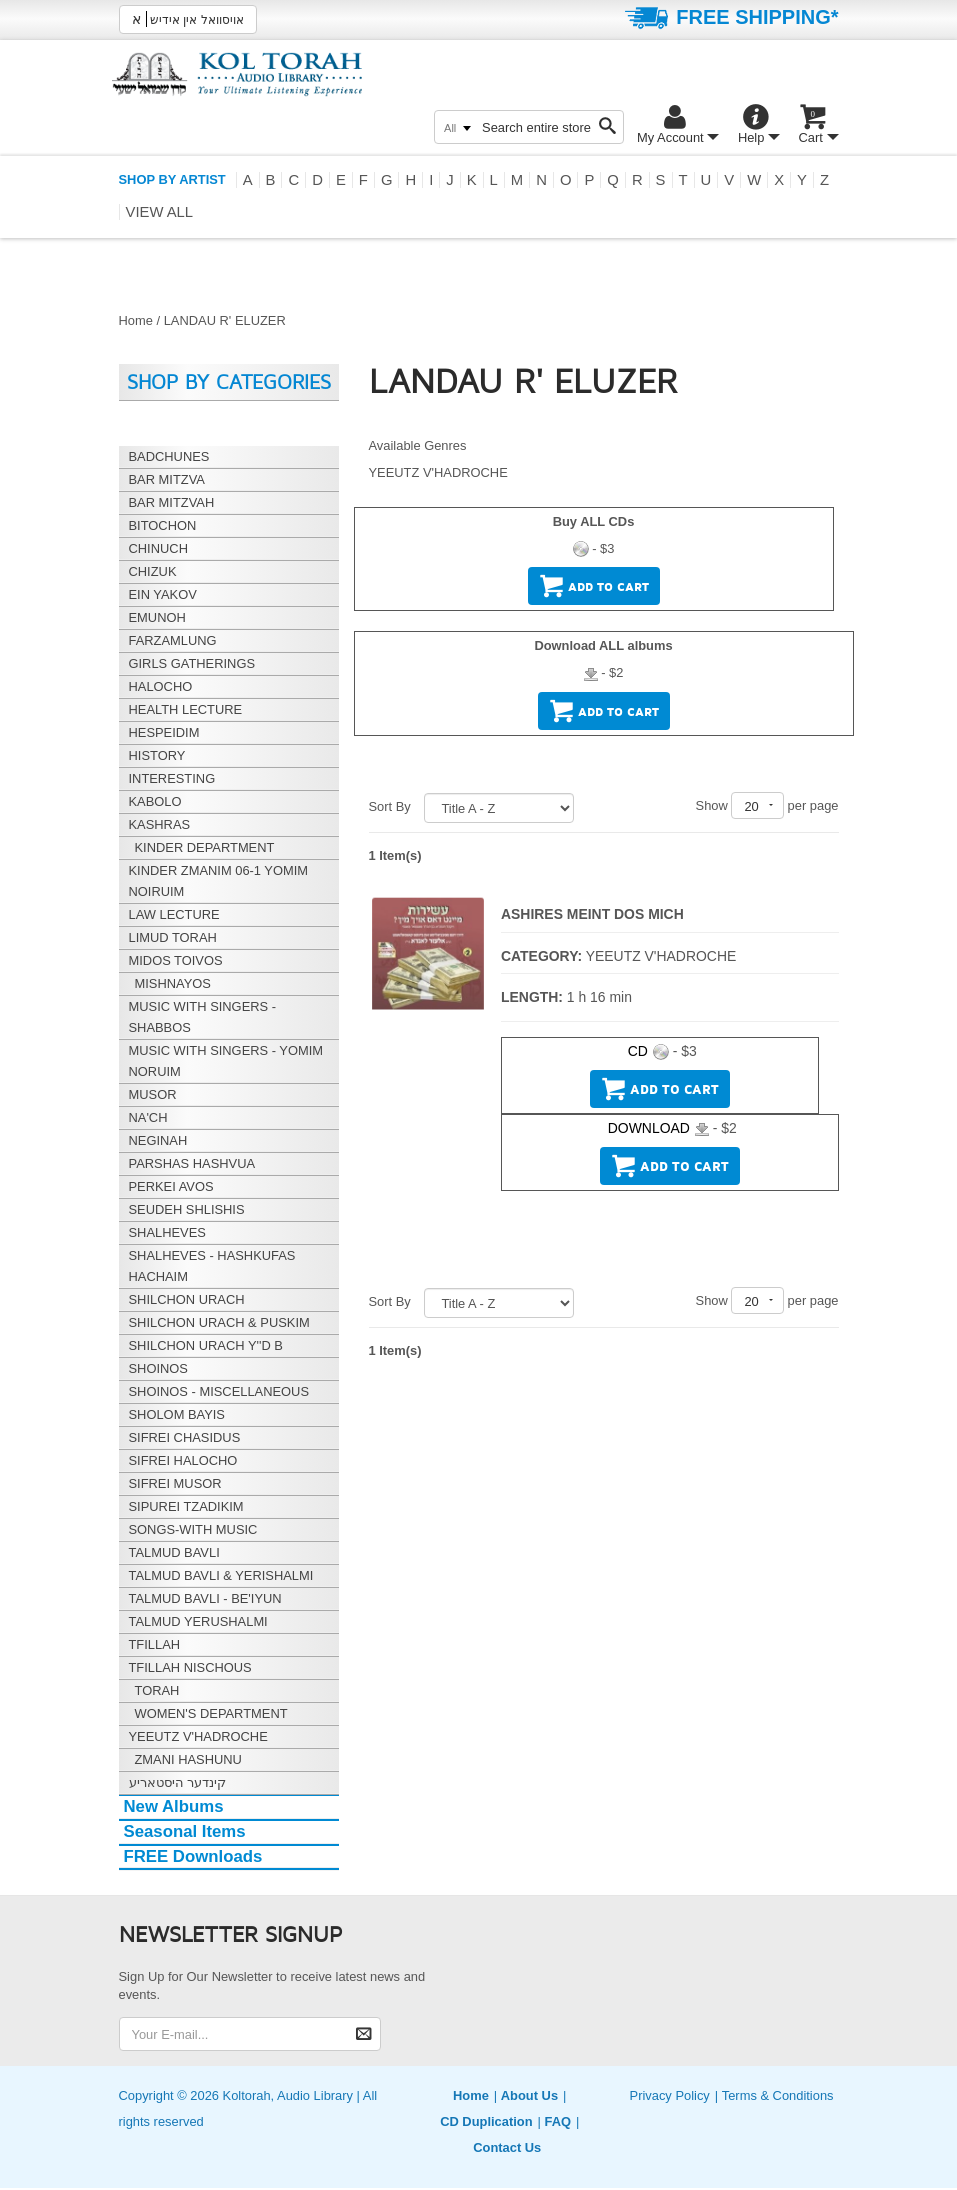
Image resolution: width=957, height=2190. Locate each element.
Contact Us (507, 2147)
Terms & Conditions (778, 2095)
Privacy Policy (670, 2095)
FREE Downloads (193, 1856)
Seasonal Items (185, 1831)
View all (160, 212)
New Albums (174, 1806)
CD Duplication (486, 2121)
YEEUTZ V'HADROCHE (438, 472)
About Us (529, 2095)
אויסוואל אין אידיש (188, 19)
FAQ (557, 2121)
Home (136, 320)
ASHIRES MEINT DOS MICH (592, 914)
